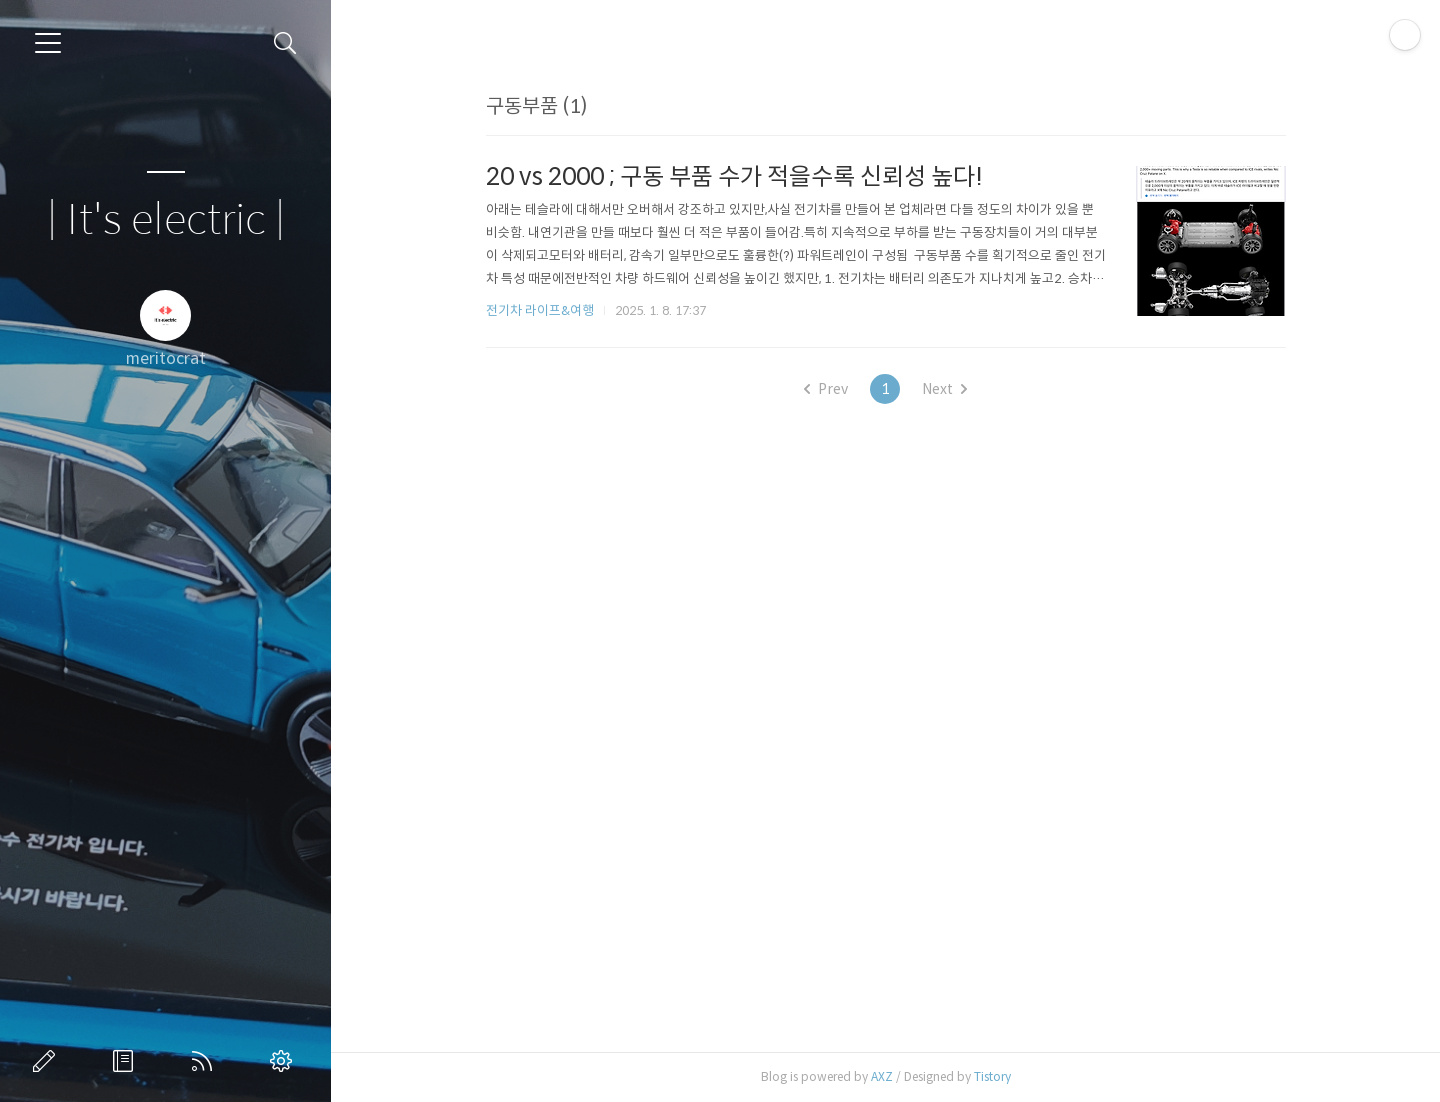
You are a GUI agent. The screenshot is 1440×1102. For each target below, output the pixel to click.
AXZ (882, 1076)
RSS (206, 1061)
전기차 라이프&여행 (540, 310)
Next (944, 389)
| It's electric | (166, 220)
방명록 (127, 1061)
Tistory (992, 1076)
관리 (285, 1061)
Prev (826, 389)
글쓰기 (48, 1061)
